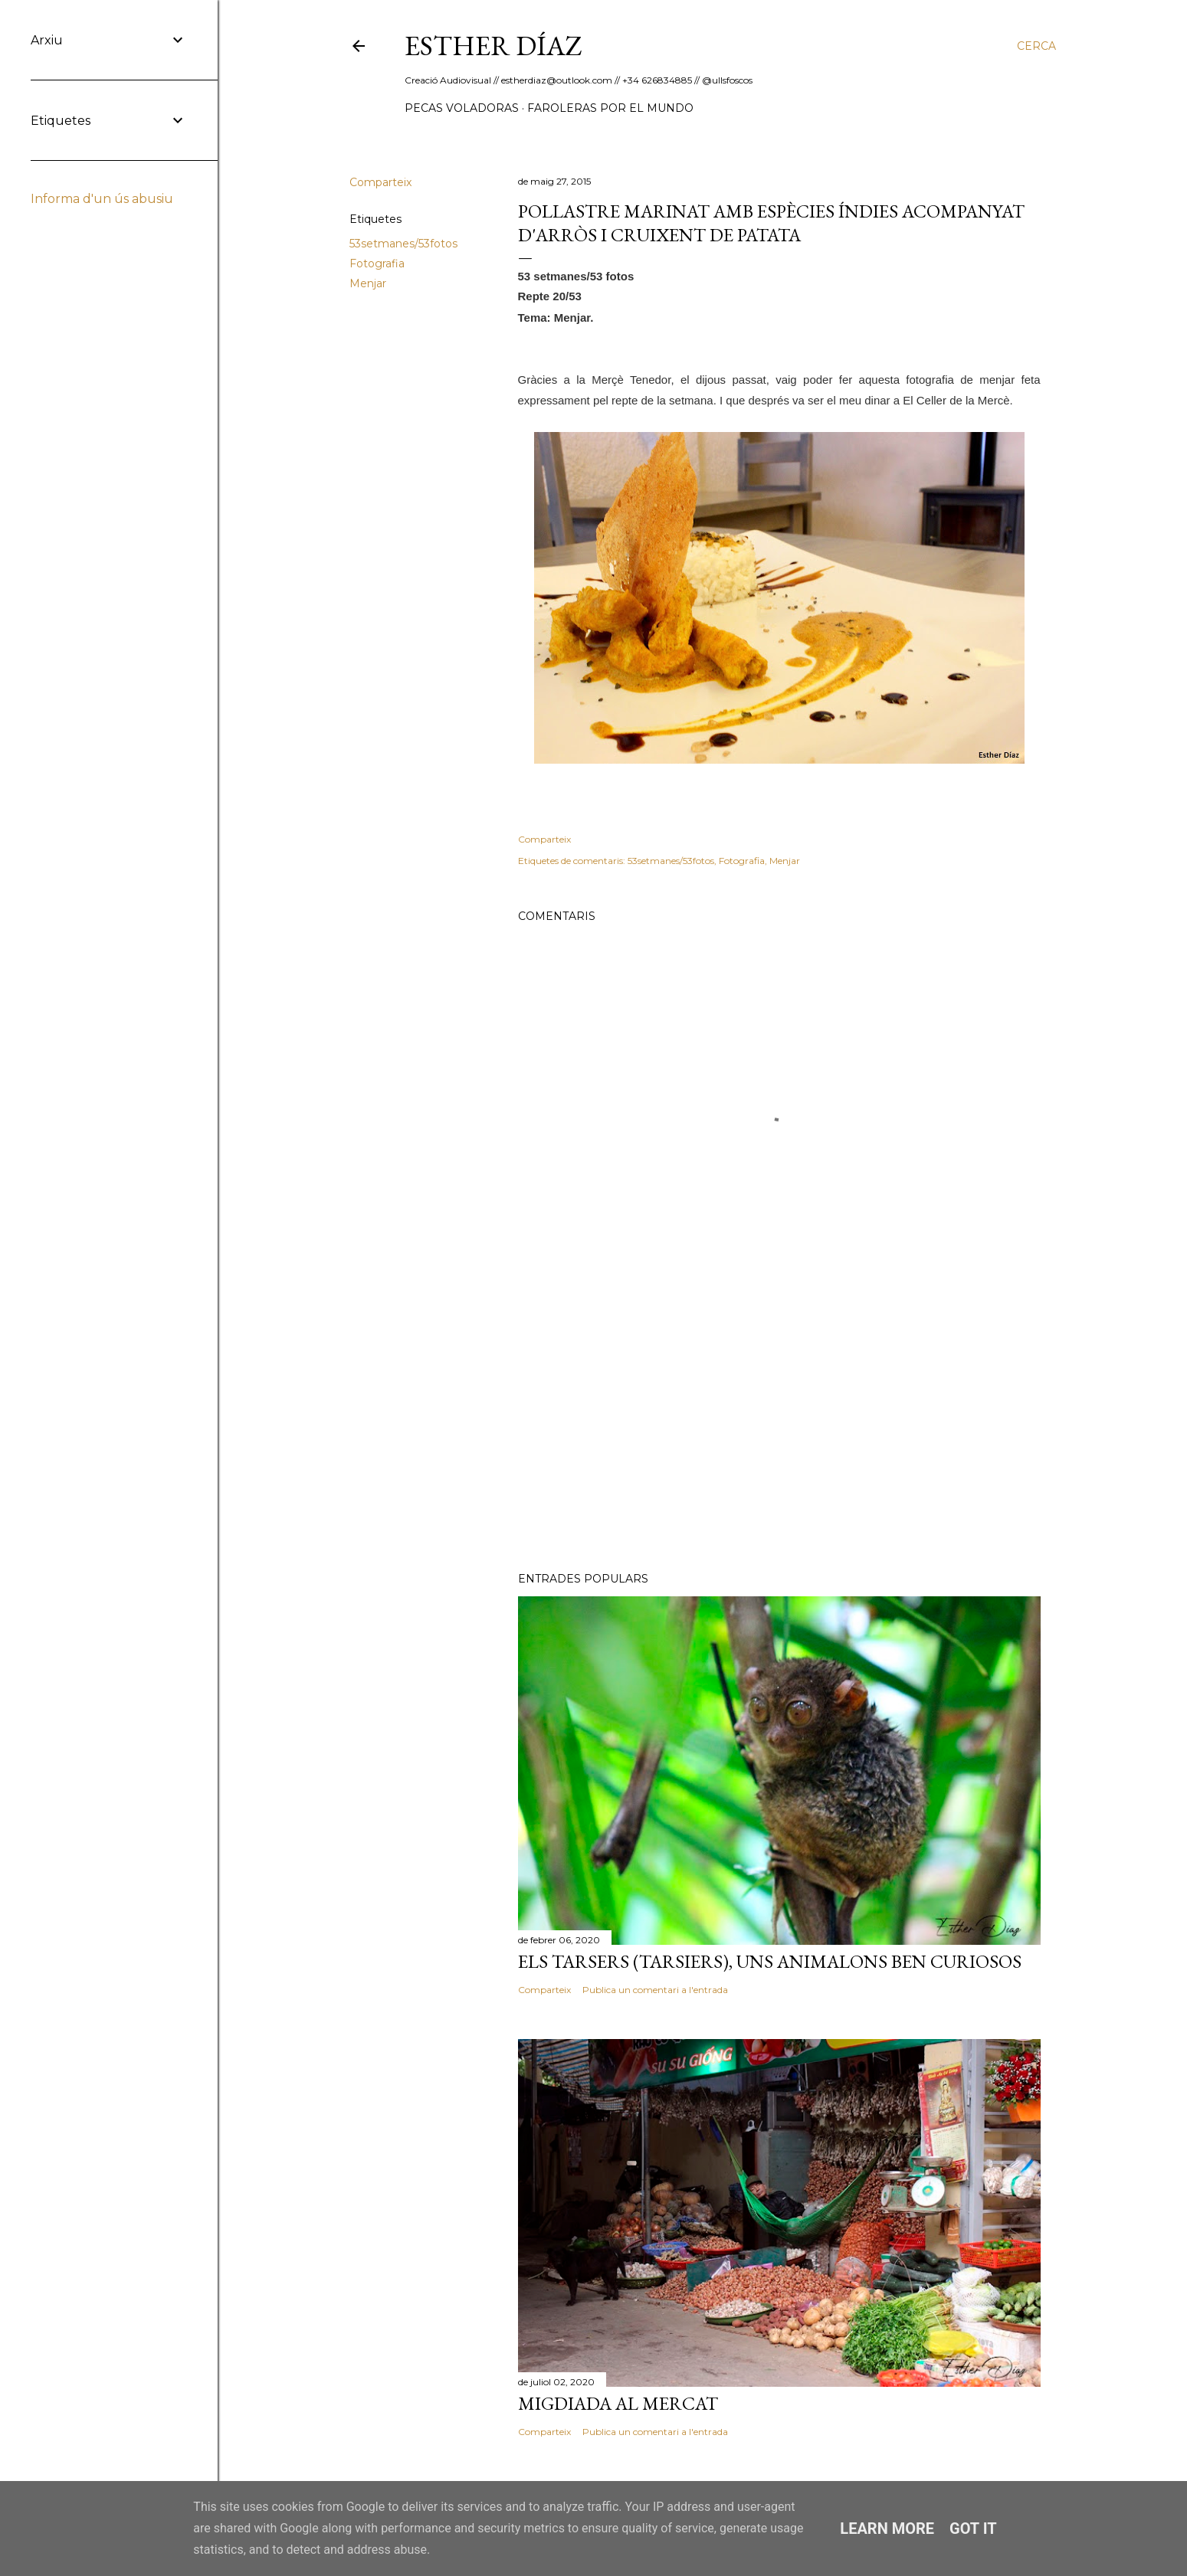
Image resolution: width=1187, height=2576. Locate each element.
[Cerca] (1036, 46)
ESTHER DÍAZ (493, 46)
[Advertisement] (779, 1426)
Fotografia (377, 263)
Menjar (367, 283)
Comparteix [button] (380, 182)
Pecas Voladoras (462, 108)
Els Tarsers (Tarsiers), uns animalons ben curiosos (769, 1961)
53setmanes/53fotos (403, 243)
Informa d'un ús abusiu (102, 198)
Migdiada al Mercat (618, 2403)
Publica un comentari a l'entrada (655, 1989)
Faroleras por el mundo (610, 108)
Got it (973, 2528)
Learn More (887, 2528)
